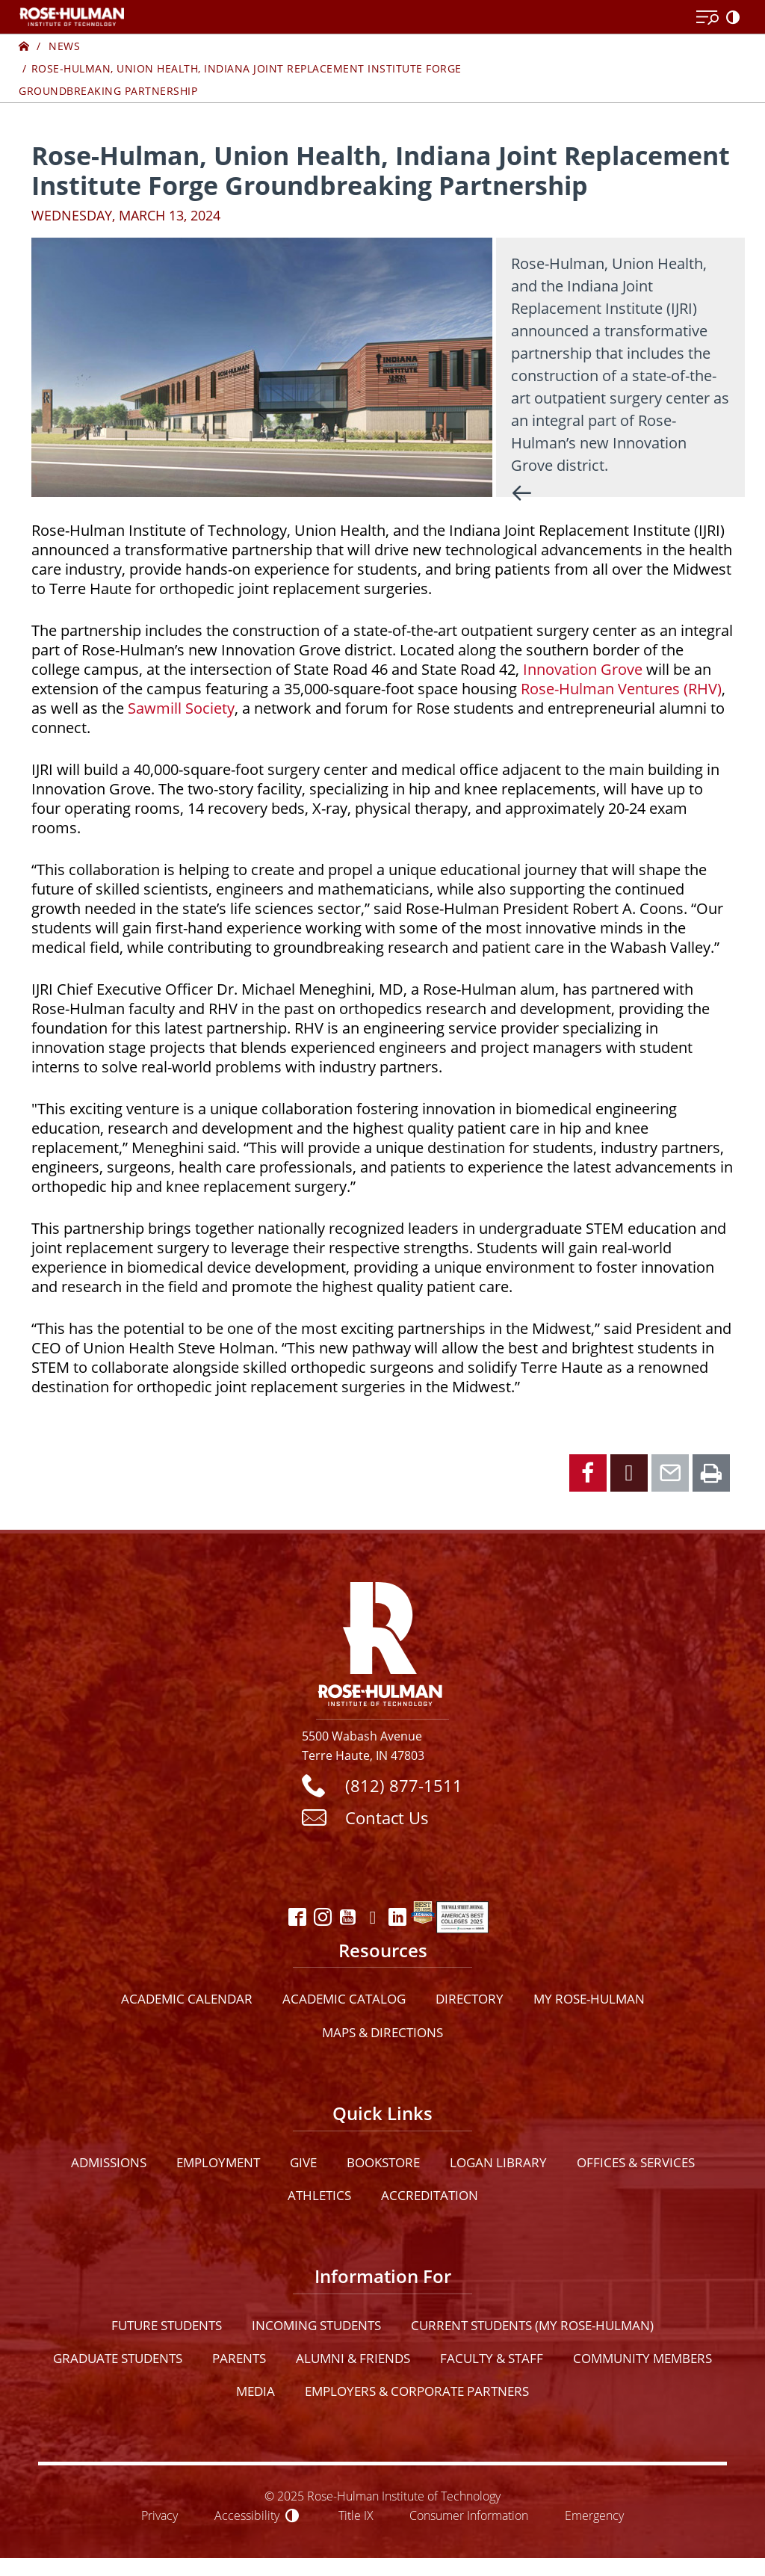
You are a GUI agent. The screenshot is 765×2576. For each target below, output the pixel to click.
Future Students (166, 2325)
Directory (470, 1998)
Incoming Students (316, 2325)
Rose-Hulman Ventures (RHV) (621, 689)
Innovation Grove (582, 669)
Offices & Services (636, 2162)
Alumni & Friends (353, 2358)
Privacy (159, 2515)
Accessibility (246, 2515)
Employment (218, 2162)
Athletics (319, 2195)
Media (255, 2391)
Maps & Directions (382, 2032)
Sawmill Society (181, 708)
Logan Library (498, 2162)
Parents (239, 2358)
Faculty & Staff (491, 2358)
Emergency (594, 2515)
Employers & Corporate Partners (417, 2391)
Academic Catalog (344, 1998)
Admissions (108, 2162)
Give (303, 2162)
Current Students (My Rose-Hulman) (532, 2325)
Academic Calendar (187, 1998)
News (64, 46)
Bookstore (383, 2162)
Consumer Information (468, 2515)
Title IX (356, 2515)
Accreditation (429, 2195)
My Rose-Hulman (589, 1998)
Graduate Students (117, 2358)
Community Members (642, 2358)
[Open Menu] (707, 17)
